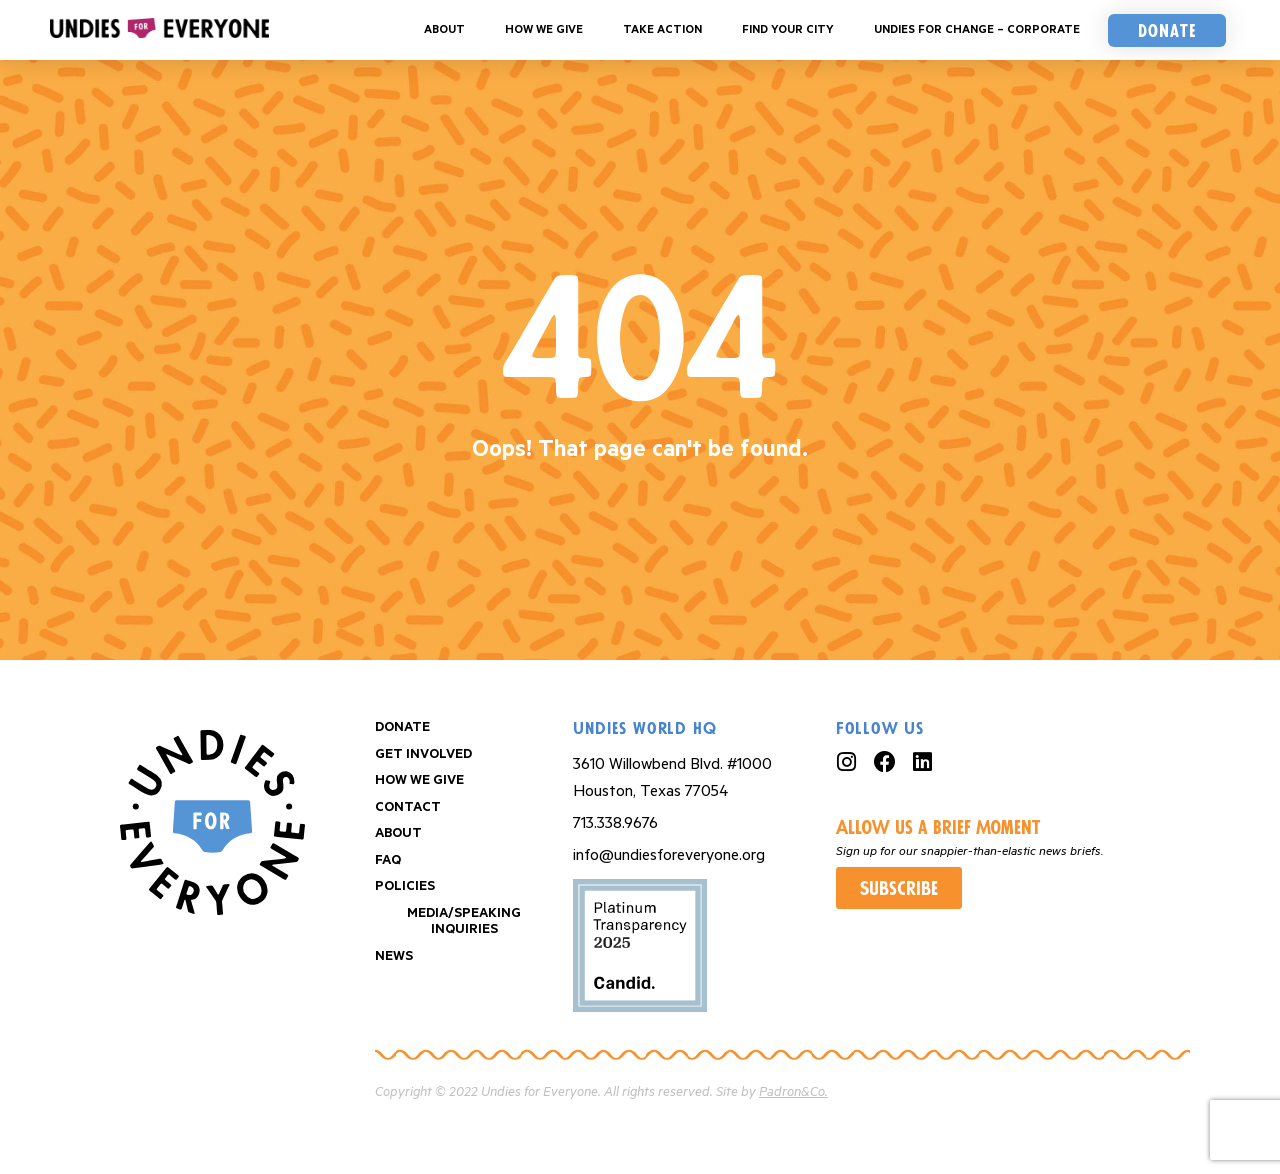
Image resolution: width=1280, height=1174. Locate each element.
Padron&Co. (793, 1092)
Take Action (662, 29)
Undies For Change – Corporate (977, 29)
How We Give (544, 29)
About (444, 29)
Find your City (788, 29)
